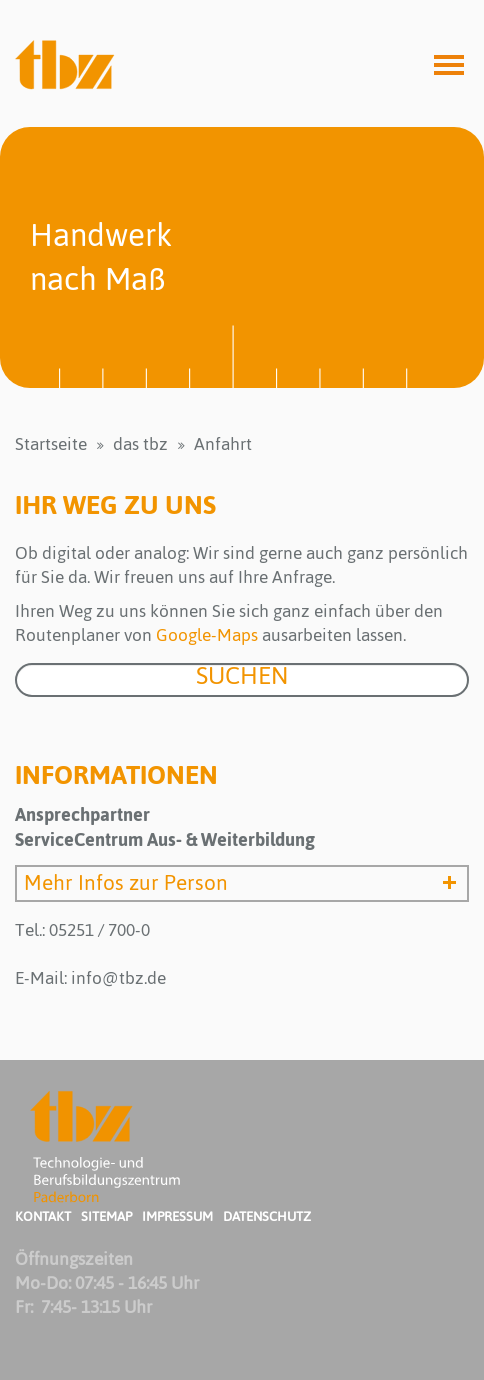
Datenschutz (267, 1216)
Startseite (51, 444)
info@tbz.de (118, 978)
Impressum (177, 1216)
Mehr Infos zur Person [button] (244, 883)
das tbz (140, 444)
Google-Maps (207, 635)
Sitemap (106, 1216)
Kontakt (43, 1216)
